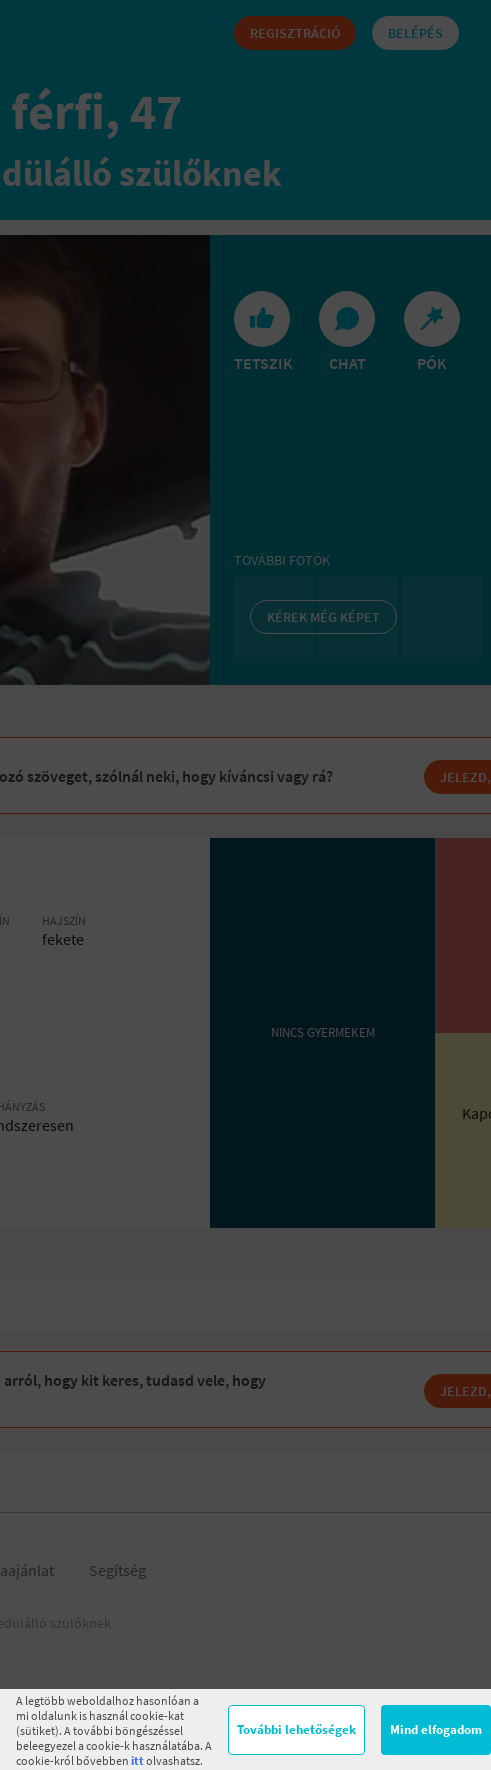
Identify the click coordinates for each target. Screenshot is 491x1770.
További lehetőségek (296, 1729)
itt (137, 1760)
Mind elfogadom (436, 1729)
